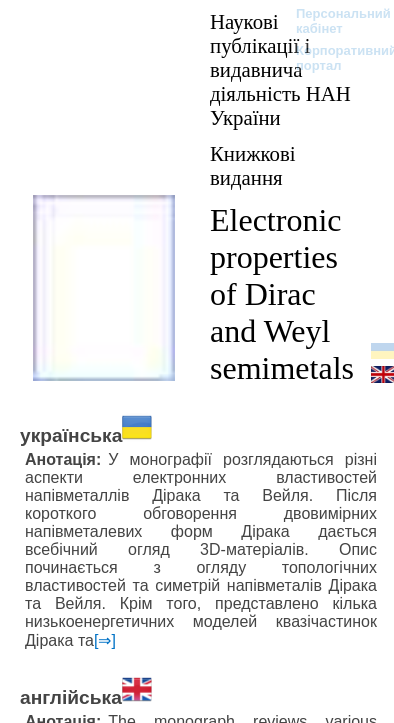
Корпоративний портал (333, 58)
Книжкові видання (253, 165)
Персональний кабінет (333, 21)
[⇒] (105, 640)
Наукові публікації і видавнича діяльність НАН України (280, 69)
